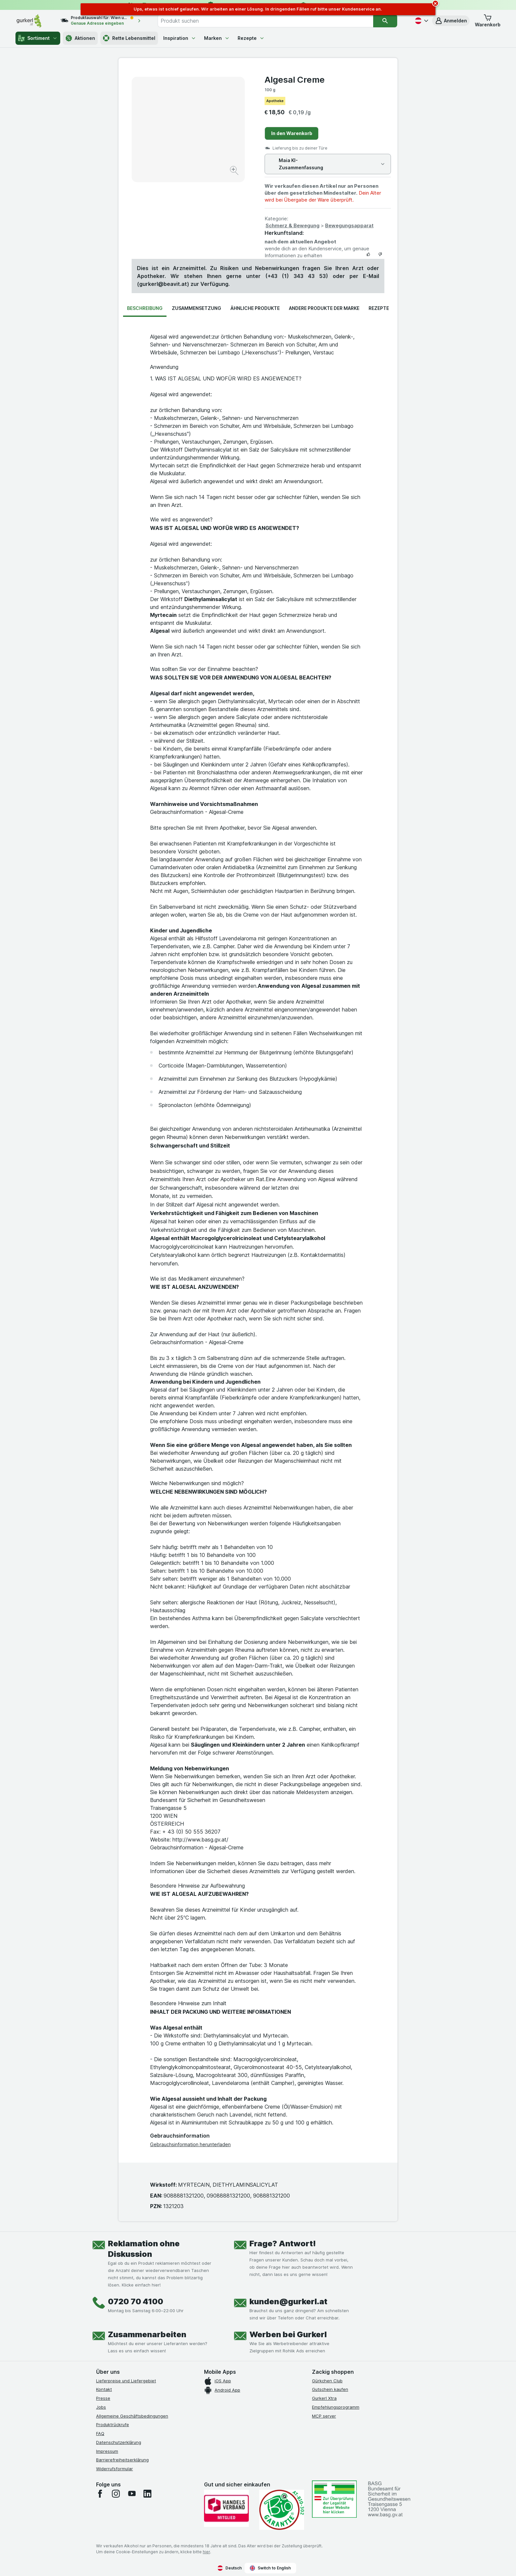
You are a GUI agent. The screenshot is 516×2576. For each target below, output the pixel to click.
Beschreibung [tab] (145, 308)
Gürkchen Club (327, 2380)
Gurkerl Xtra (324, 2398)
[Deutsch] (420, 20)
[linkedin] (147, 2494)
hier (206, 2551)
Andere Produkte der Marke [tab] (324, 308)
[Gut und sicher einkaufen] (281, 2510)
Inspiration (179, 38)
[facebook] (100, 2494)
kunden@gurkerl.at (288, 2301)
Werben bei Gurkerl (288, 2334)
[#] (334, 2499)
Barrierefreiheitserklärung (122, 2459)
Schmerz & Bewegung (293, 225)
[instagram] (116, 2494)
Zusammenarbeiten (147, 2334)
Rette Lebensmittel (129, 38)
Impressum (107, 2451)
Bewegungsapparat (349, 225)
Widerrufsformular (114, 2468)
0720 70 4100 (135, 2301)
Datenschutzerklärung (118, 2442)
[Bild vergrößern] (235, 171)
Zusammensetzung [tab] (196, 308)
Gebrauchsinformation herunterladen (190, 2144)
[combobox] (266, 20)
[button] (451, 20)
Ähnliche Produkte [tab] (255, 308)
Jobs (101, 2407)
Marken (217, 38)
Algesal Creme (295, 79)
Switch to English (270, 2568)
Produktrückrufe (112, 2424)
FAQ (100, 2433)
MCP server (324, 2416)
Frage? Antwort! (282, 2243)
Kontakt (104, 2389)
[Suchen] (385, 20)
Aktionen (80, 38)
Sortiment (38, 38)
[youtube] (132, 2494)
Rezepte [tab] (379, 308)
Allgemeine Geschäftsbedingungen (132, 2416)
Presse (103, 2398)
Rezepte (251, 38)
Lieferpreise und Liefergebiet (126, 2380)
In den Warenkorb (291, 133)
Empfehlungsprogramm (335, 2407)
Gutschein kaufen (330, 2389)
